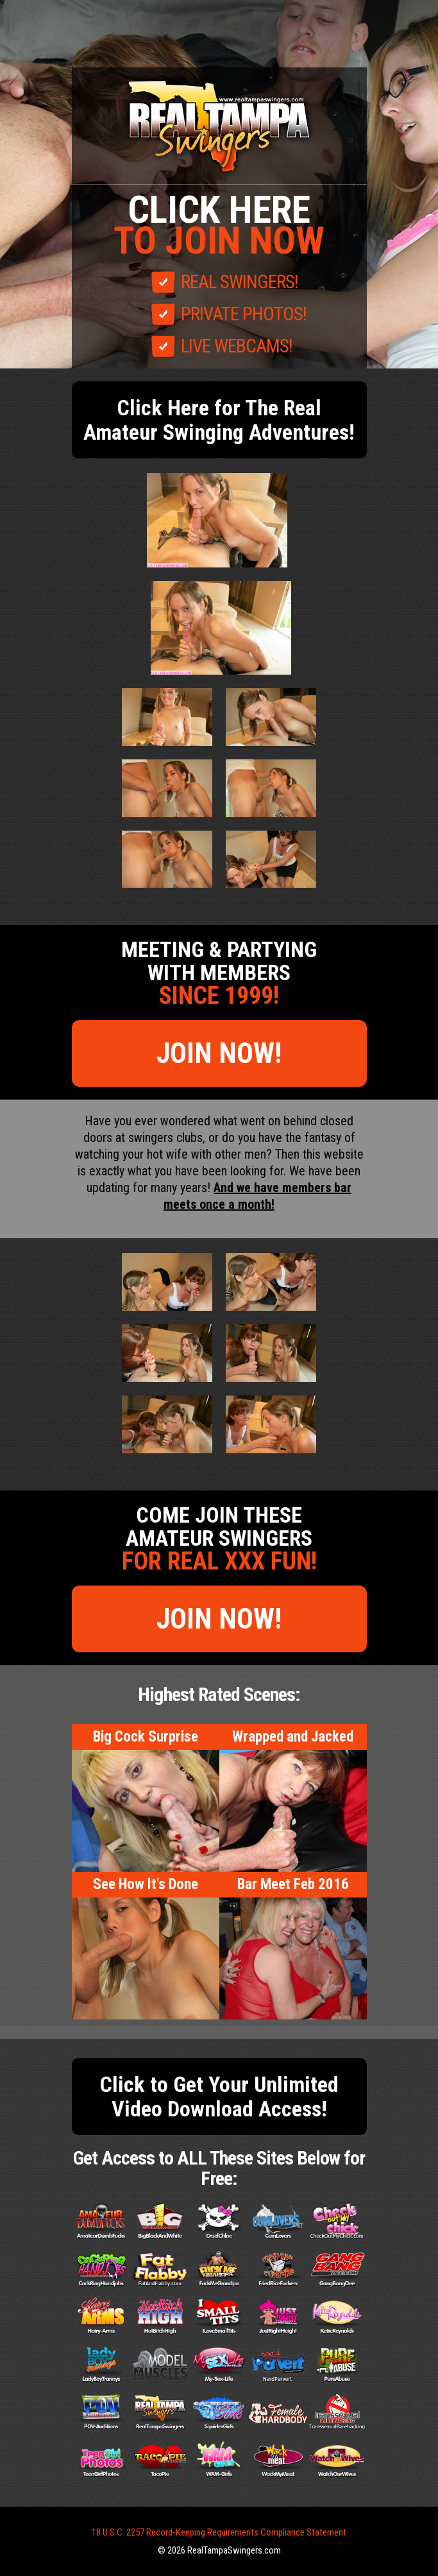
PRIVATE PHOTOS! (244, 314)
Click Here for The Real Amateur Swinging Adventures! (219, 420)
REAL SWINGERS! (239, 282)
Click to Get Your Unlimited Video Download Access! (219, 2096)
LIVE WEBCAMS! (236, 346)
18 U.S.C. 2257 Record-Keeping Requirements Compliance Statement (219, 2532)
